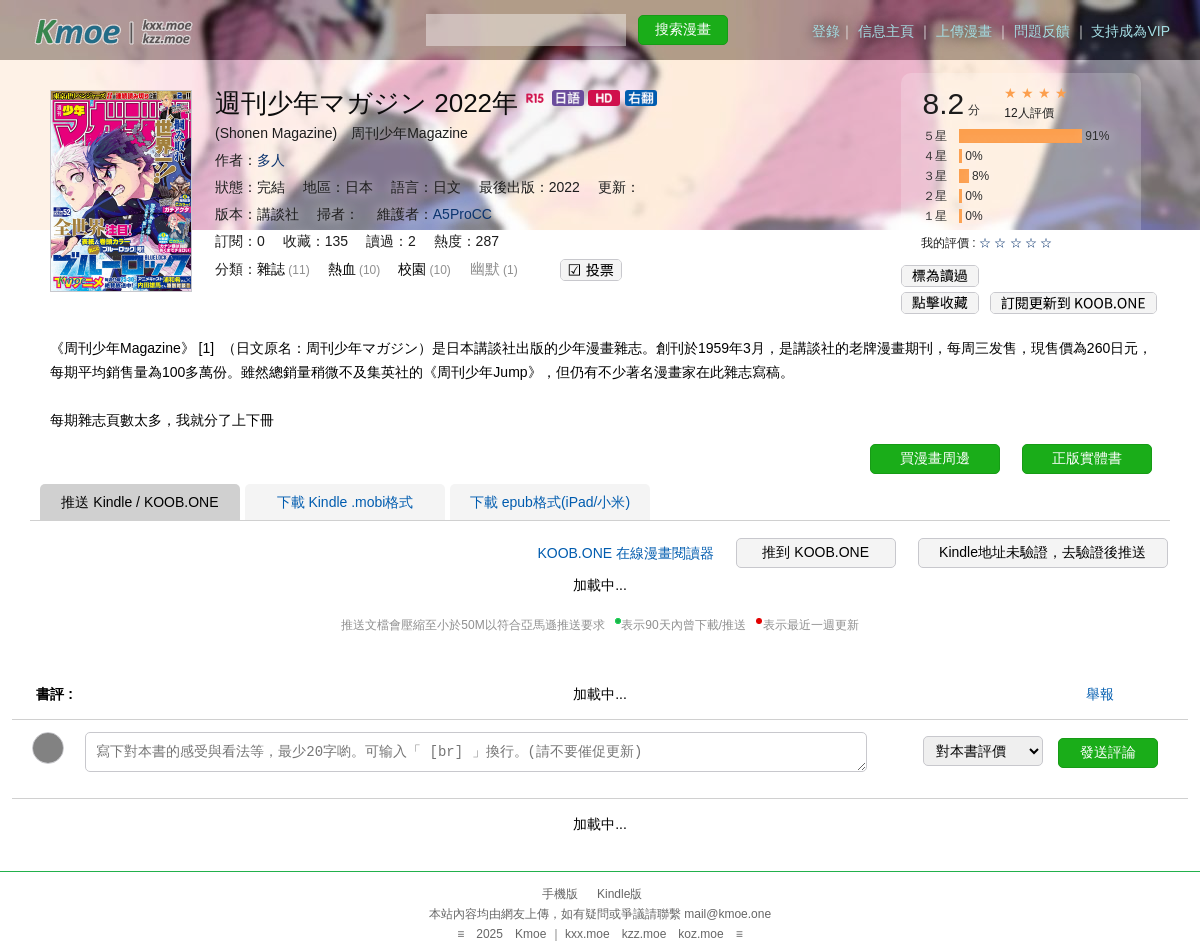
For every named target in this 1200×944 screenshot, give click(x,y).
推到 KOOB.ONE (815, 552)
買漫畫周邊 (935, 458)
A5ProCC (462, 214)
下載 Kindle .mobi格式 (345, 502)
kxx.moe (587, 934)
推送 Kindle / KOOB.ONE (139, 502)
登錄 (826, 31)
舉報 (1100, 694)
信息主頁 (886, 31)
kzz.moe (644, 934)
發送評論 (1108, 752)
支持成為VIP (1130, 31)
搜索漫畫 (683, 29)
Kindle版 (619, 894)
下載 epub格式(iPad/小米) (550, 502)
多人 (271, 160)
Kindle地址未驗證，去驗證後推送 (1042, 552)
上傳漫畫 (964, 31)
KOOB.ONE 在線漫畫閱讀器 (625, 553)
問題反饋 (1042, 31)
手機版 (560, 894)
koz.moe (700, 934)
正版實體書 (1087, 458)
